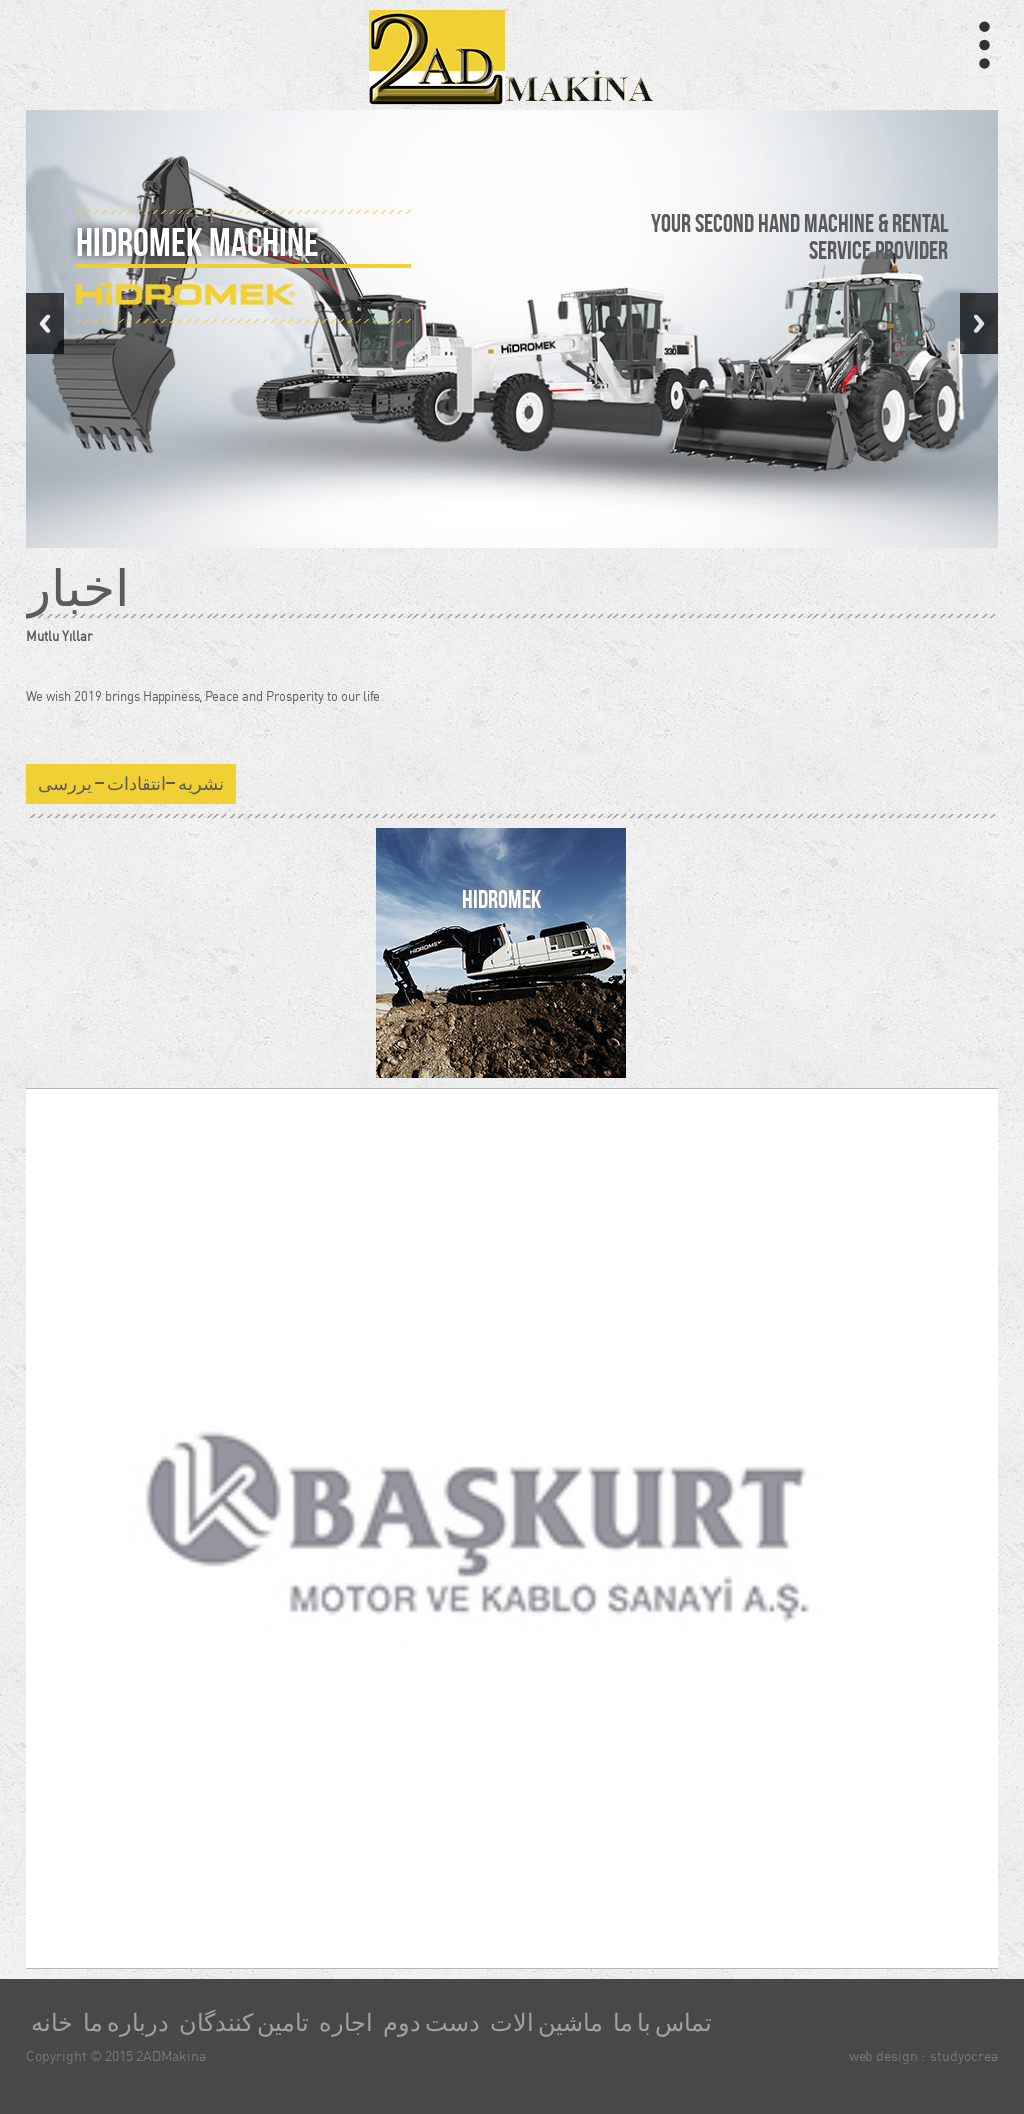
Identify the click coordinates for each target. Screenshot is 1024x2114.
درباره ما (126, 2023)
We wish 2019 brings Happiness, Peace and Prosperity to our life (203, 696)
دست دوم (431, 2023)
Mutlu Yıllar (59, 636)
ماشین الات (546, 2023)
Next (979, 323)
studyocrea (964, 2055)
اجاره (346, 2023)
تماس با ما (662, 2023)
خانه (52, 2023)
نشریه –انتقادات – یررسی (131, 784)
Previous (45, 323)
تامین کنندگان (244, 2023)
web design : (887, 2055)
